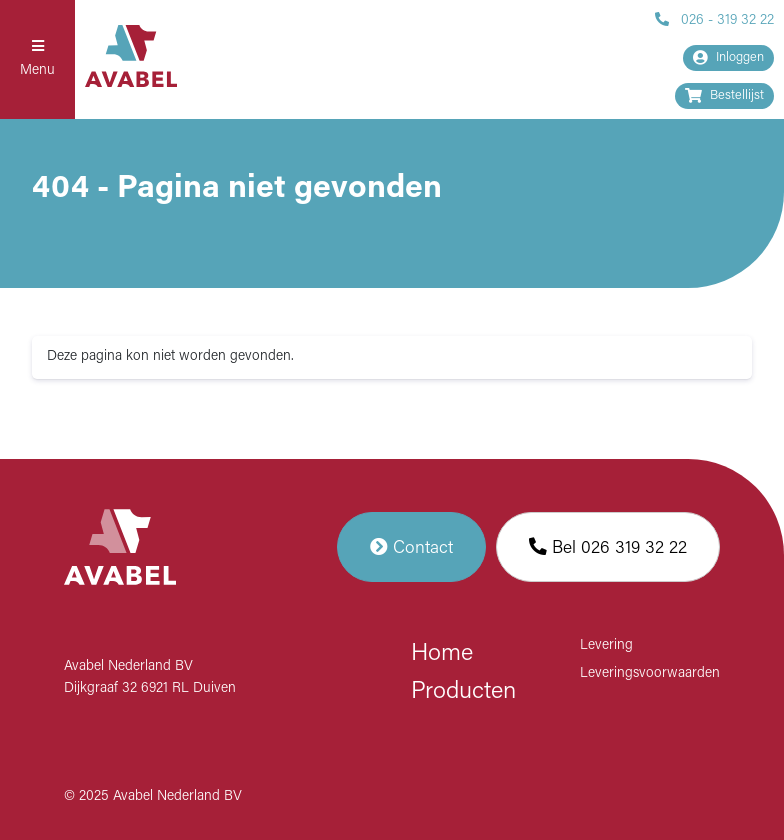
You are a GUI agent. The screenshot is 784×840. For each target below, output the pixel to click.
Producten (463, 692)
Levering (606, 645)
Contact (411, 546)
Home (442, 654)
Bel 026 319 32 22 (608, 546)
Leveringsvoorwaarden (650, 673)
